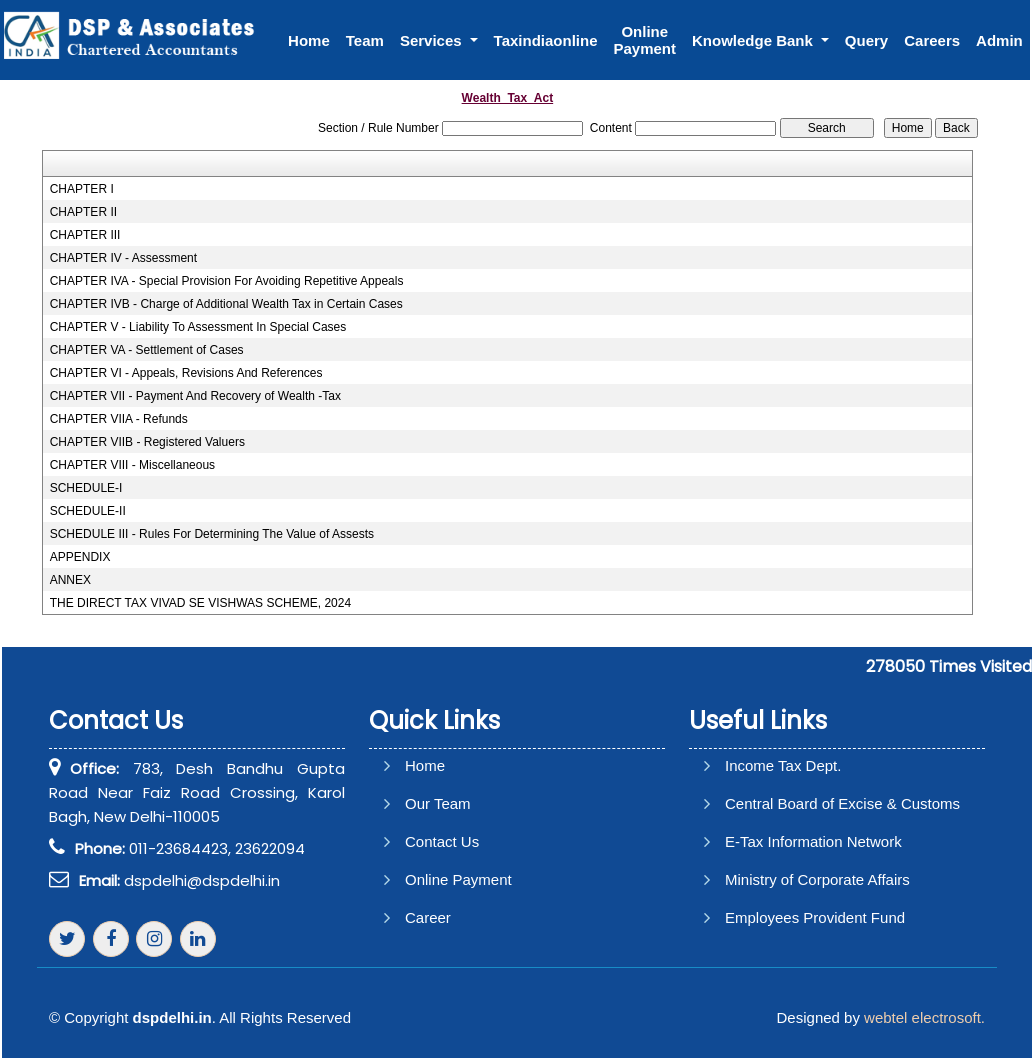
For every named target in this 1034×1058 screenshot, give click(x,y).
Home (309, 40)
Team (365, 40)
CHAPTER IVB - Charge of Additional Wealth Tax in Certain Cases (226, 304)
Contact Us (442, 841)
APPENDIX (80, 557)
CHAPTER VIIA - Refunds (119, 419)
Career (428, 917)
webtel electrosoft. (924, 1017)
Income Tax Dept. (783, 765)
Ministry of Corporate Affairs (817, 879)
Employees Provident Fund (815, 917)
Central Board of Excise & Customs (842, 803)
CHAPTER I (82, 189)
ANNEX (70, 580)
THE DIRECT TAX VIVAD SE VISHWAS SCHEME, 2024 (200, 603)
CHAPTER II (83, 212)
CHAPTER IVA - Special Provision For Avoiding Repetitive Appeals (227, 281)
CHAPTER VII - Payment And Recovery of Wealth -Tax (195, 396)
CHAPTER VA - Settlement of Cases (147, 350)
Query (866, 40)
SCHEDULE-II (88, 511)
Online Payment (644, 40)
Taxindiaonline (546, 40)
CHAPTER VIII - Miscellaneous (132, 465)
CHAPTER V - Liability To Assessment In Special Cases (198, 327)
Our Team (438, 803)
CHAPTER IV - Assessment (123, 258)
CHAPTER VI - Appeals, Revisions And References (186, 373)
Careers (932, 40)
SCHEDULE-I (86, 488)
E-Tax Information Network (813, 841)
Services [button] (433, 40)
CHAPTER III (85, 235)
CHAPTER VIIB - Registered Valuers (147, 442)
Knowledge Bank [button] (754, 40)
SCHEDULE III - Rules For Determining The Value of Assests (212, 534)
